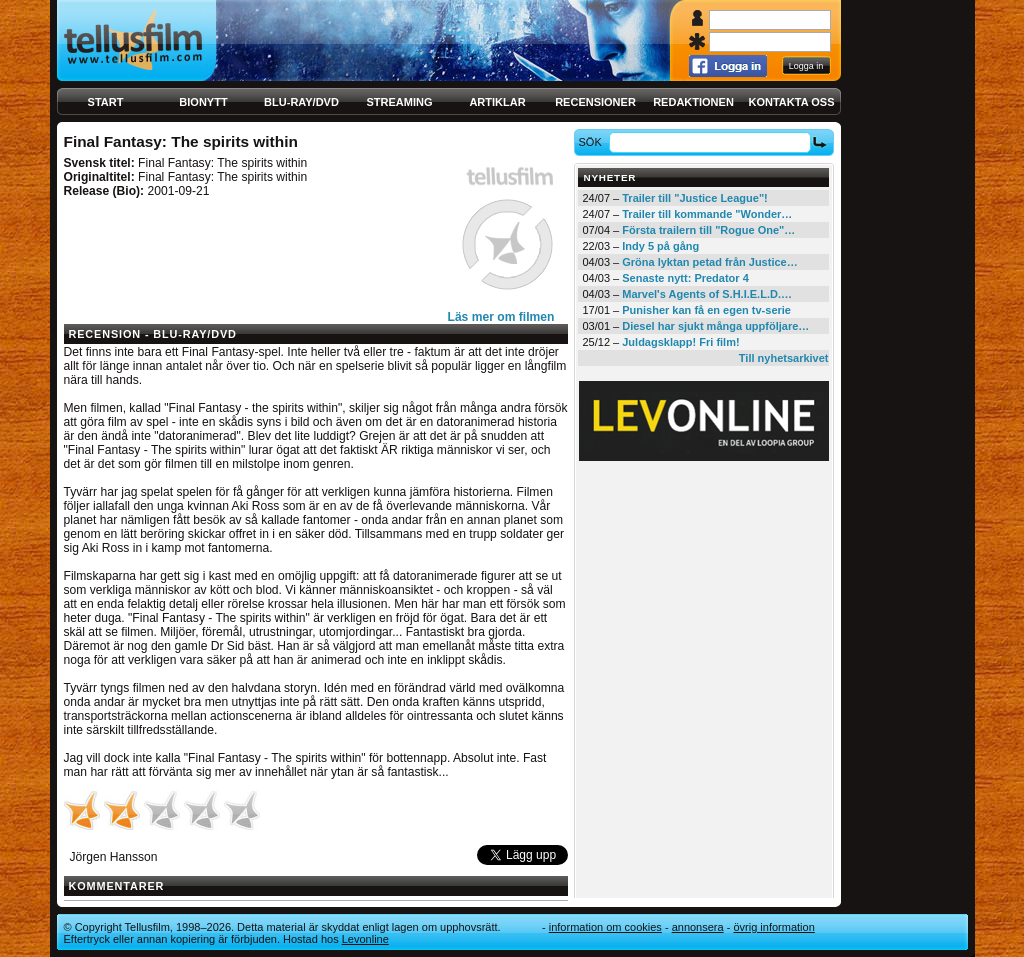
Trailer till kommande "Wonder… (707, 214)
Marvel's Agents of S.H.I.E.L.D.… (707, 294)
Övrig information (773, 927)
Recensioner (595, 102)
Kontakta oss (792, 102)
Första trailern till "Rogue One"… (708, 230)
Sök (592, 142)
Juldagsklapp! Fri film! (680, 342)
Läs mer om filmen (501, 317)
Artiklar (497, 102)
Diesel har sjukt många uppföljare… (715, 326)
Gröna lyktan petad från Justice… (709, 262)
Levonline (365, 939)
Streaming (400, 102)
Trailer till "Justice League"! (695, 198)
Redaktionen (693, 102)
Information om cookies (605, 927)
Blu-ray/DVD (301, 102)
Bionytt (203, 102)
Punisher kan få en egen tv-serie (706, 310)
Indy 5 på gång (660, 246)
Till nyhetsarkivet (784, 358)
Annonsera (698, 927)
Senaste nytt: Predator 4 (685, 278)
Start (106, 102)
